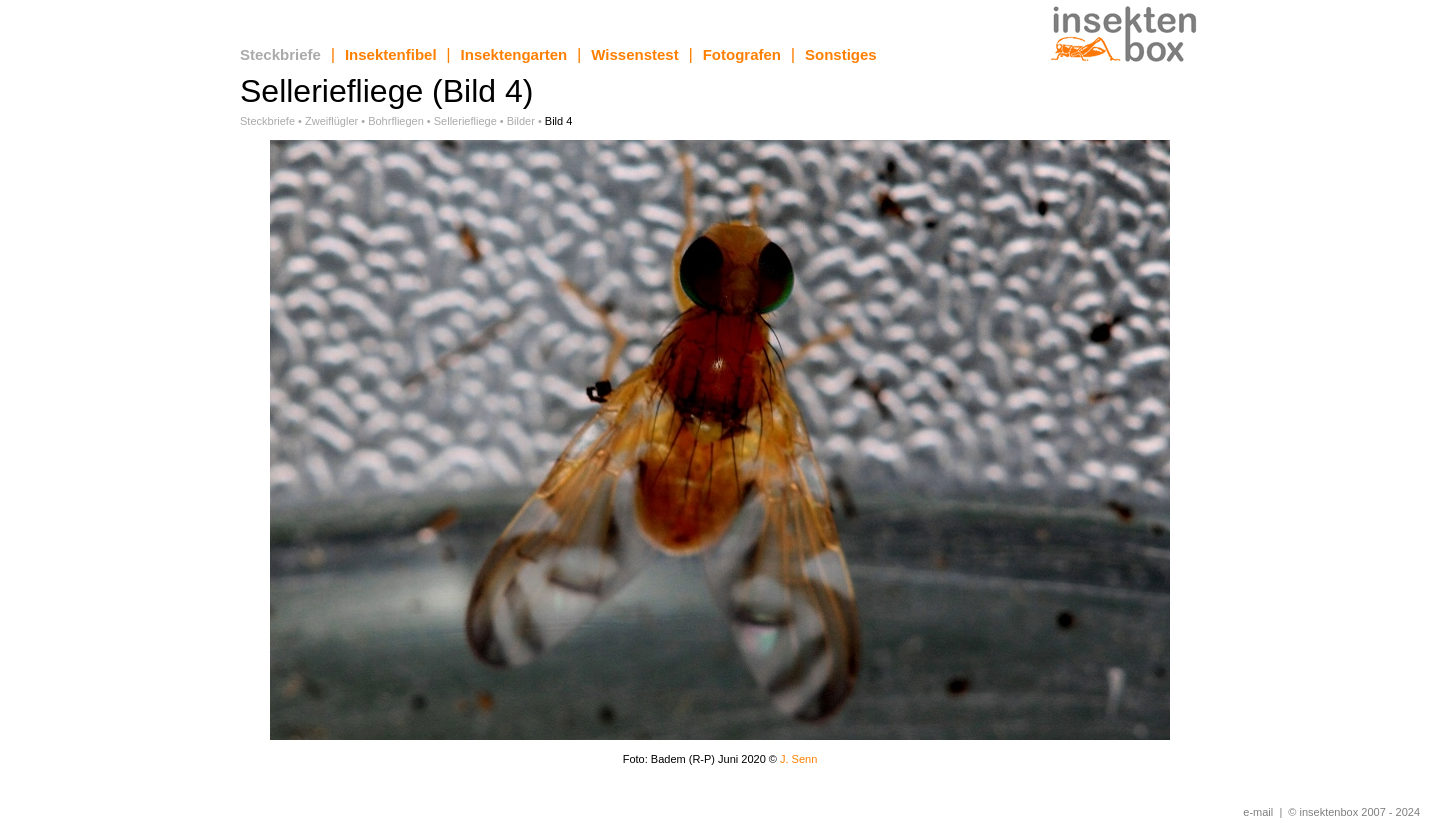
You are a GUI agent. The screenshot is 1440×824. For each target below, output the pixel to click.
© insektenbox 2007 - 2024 (1354, 812)
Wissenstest (634, 54)
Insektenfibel (391, 54)
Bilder (521, 121)
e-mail (1258, 812)
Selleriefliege (465, 121)
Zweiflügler (331, 121)
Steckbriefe (280, 54)
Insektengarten (514, 54)
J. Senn (798, 759)
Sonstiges (841, 54)
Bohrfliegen (396, 121)
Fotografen (742, 54)
